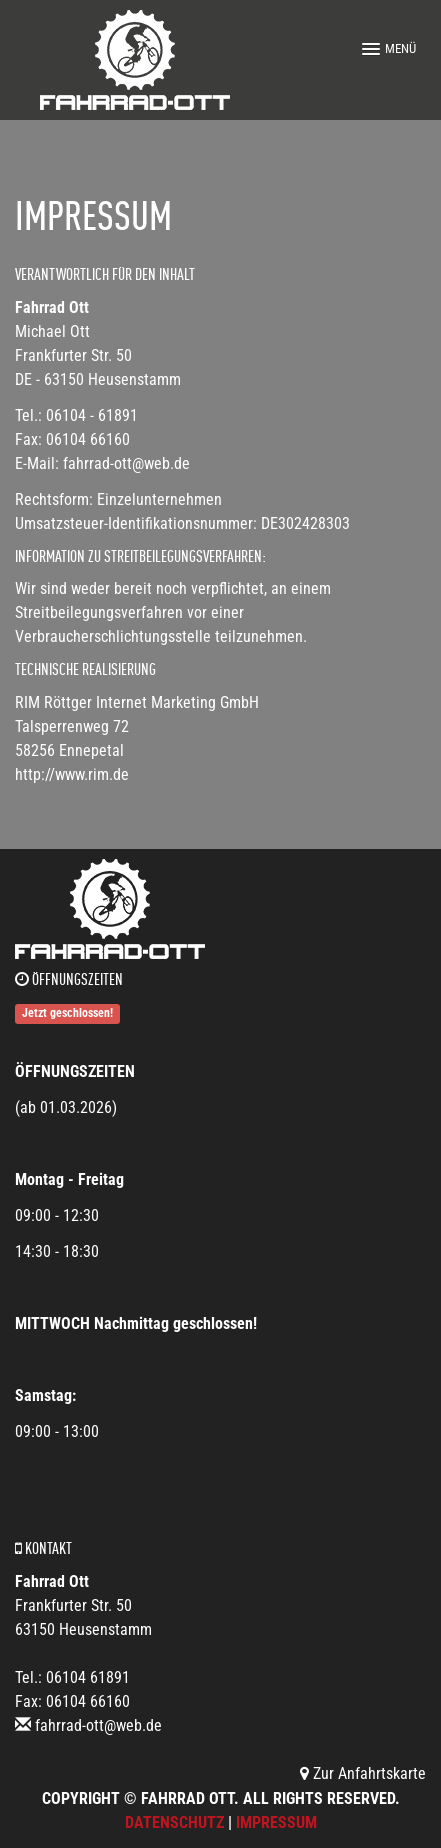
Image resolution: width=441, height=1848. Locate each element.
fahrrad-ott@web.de (98, 1725)
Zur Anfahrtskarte (363, 1773)
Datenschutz (174, 1822)
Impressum (276, 1822)
